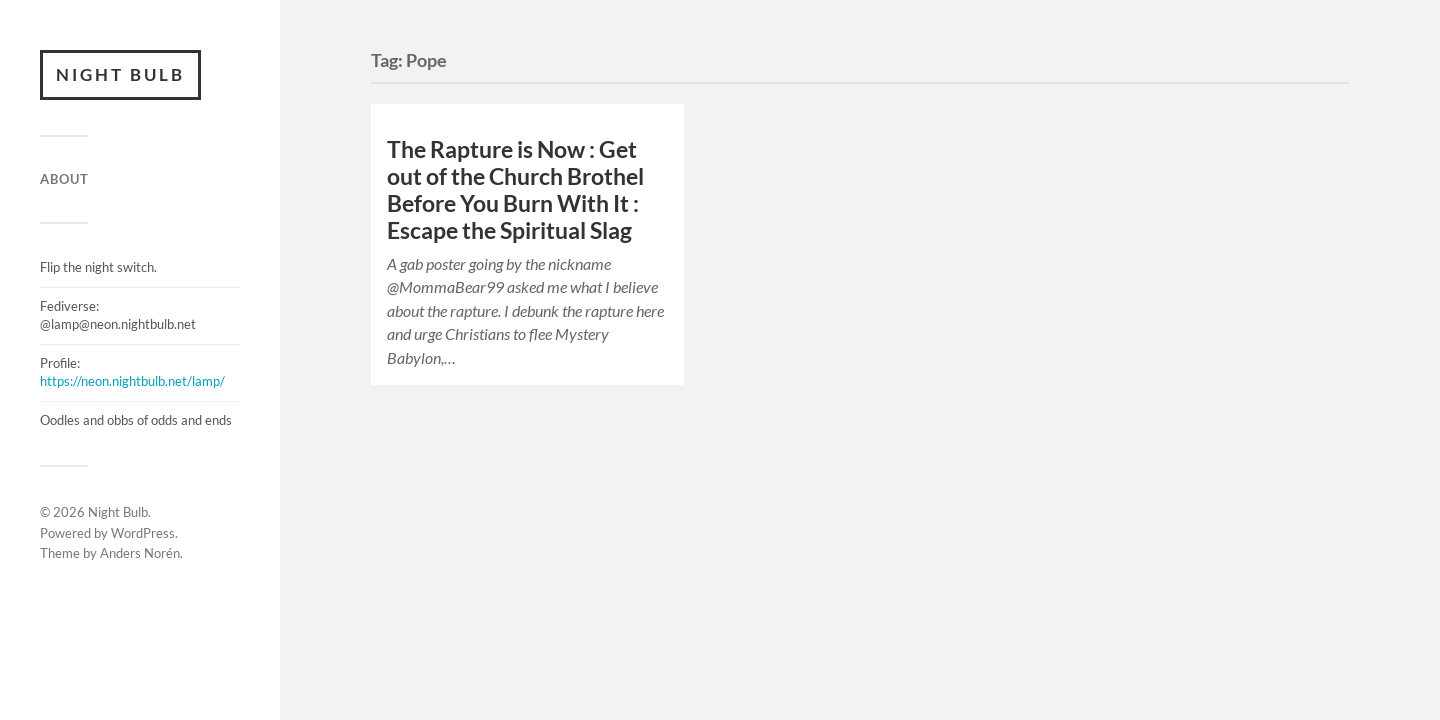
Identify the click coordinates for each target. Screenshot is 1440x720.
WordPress (143, 533)
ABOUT (64, 179)
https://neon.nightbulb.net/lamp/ (132, 381)
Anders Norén (140, 553)
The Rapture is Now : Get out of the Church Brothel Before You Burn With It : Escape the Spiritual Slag (515, 190)
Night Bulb (120, 74)
